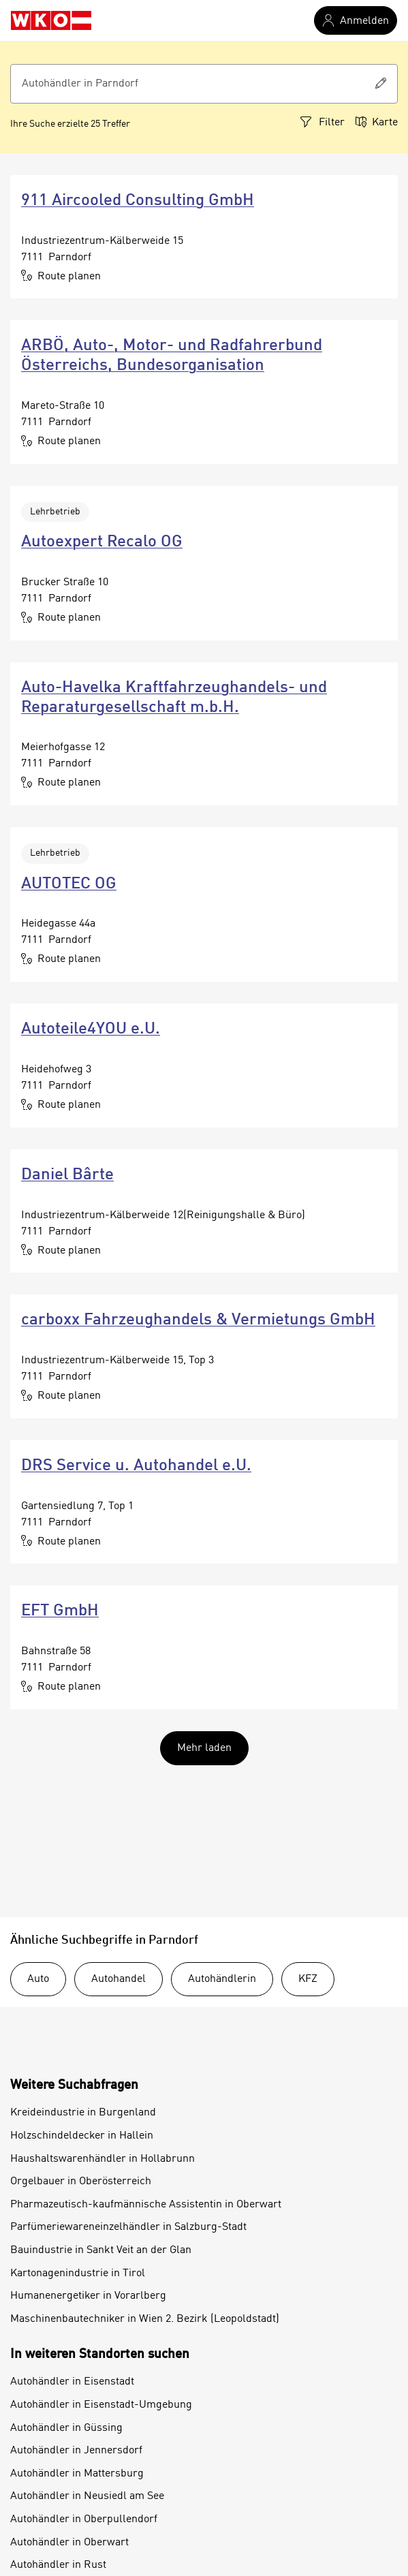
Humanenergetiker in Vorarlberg (88, 2296)
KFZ (307, 1979)
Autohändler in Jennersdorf (76, 2450)
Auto (38, 1979)
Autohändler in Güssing (66, 2428)
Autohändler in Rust (58, 2565)
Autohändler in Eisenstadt (72, 2381)
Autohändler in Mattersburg (77, 2473)
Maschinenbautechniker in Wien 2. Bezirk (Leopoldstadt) (144, 2319)
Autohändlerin (222, 1979)
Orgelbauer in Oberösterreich (80, 2181)
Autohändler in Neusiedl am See (87, 2496)
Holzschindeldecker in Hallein (81, 2135)
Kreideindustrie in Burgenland (83, 2112)
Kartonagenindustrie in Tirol (77, 2273)
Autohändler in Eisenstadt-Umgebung (101, 2405)
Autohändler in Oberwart (69, 2542)
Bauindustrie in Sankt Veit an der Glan (100, 2250)
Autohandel (118, 1979)
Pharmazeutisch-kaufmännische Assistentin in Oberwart (145, 2204)
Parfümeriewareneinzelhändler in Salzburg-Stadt (128, 2227)
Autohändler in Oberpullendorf (83, 2519)
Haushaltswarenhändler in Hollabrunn (102, 2159)
